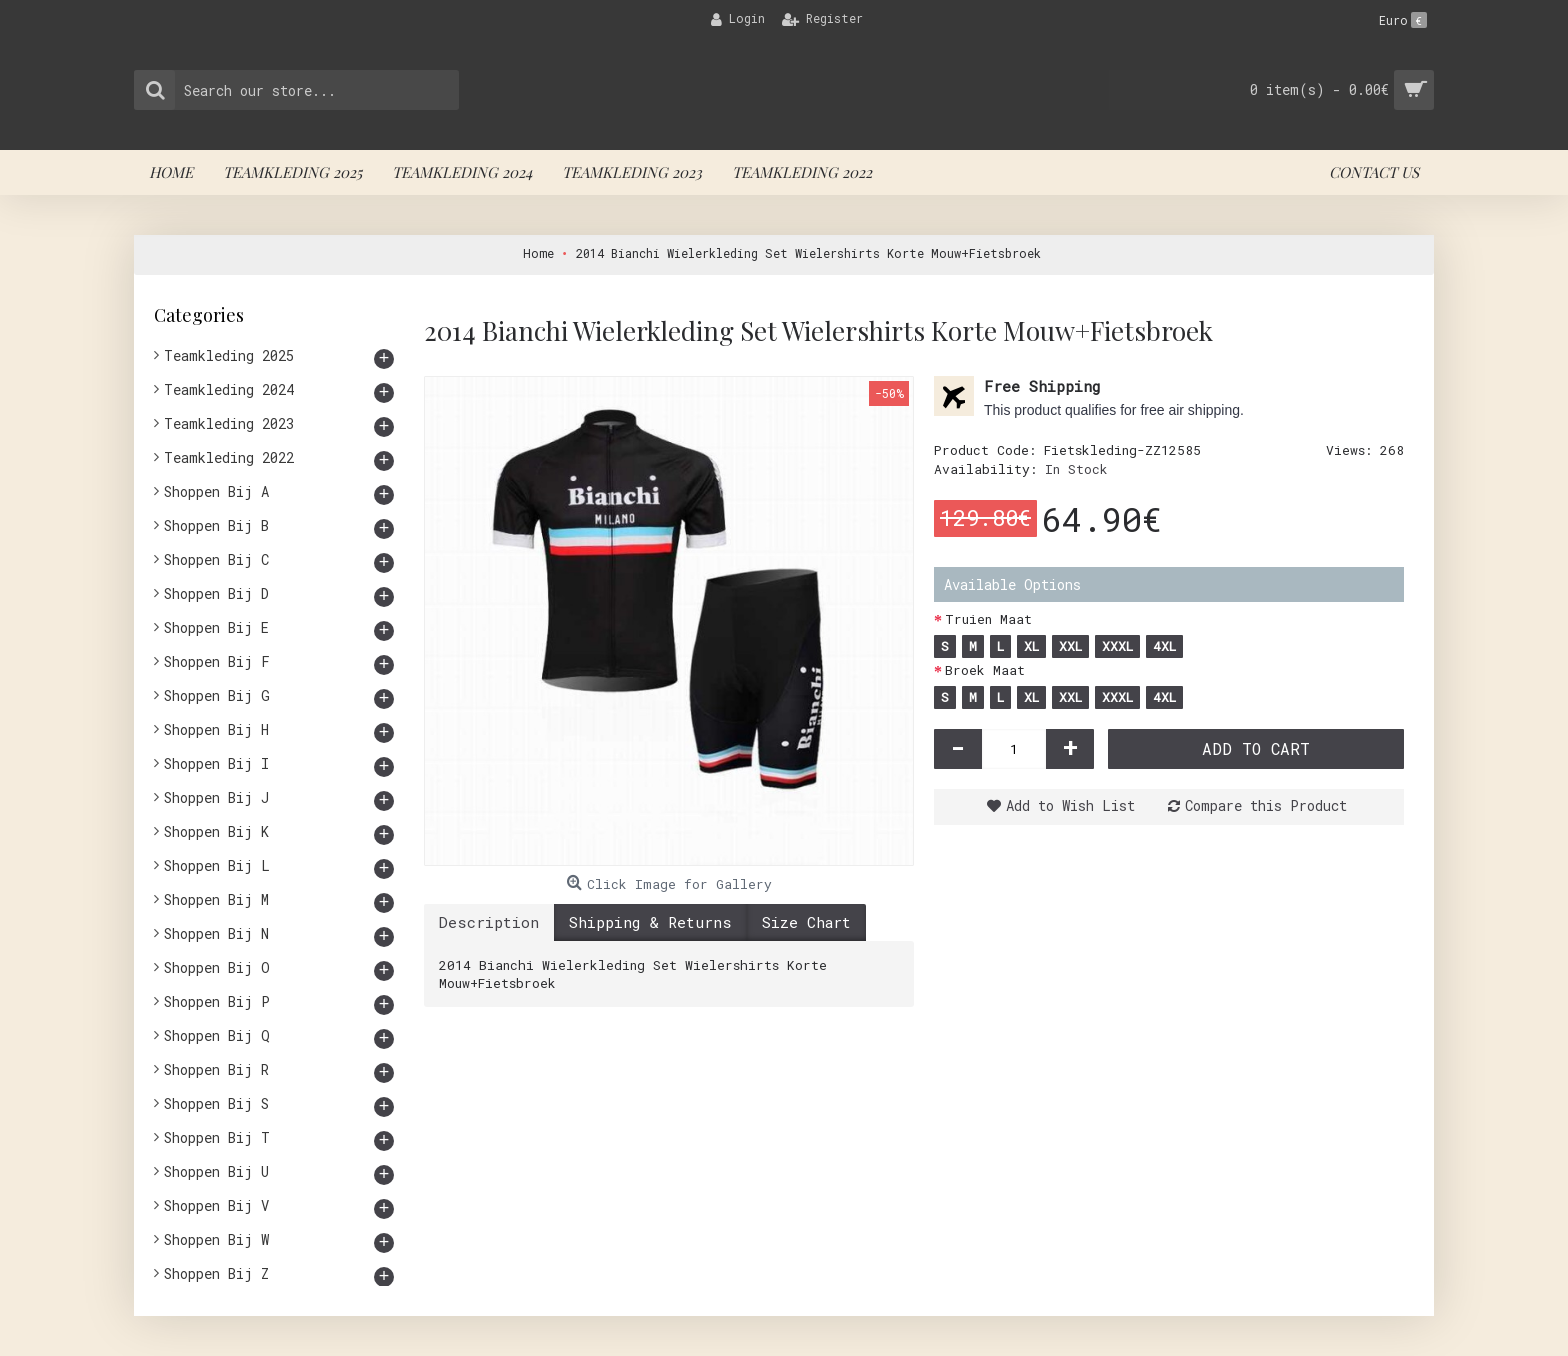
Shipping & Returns (650, 922)
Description (489, 922)
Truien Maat (988, 619)
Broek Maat (985, 670)
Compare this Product (1266, 805)
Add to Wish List (1070, 805)
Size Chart (806, 922)
